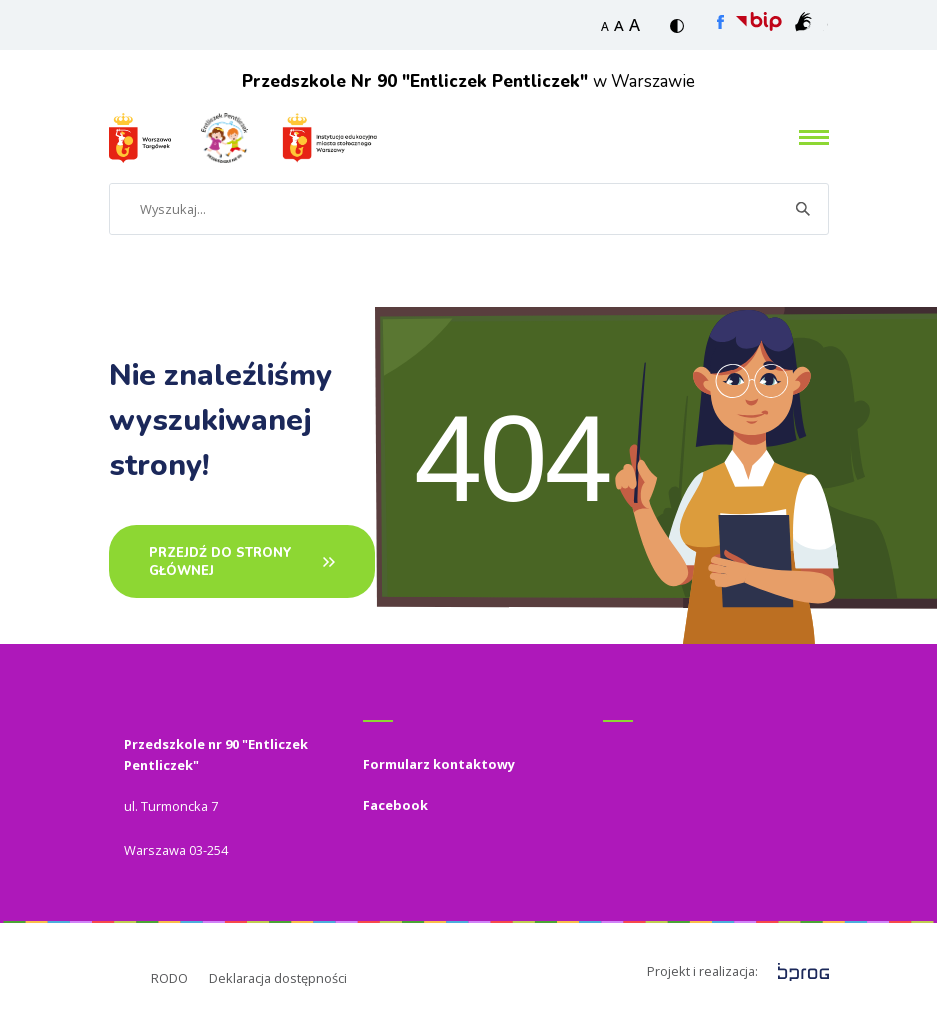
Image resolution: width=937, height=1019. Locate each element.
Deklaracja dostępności (278, 978)
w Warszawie (468, 81)
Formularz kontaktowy (439, 764)
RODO (169, 978)
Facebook (395, 805)
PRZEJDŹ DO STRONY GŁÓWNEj (220, 562)
